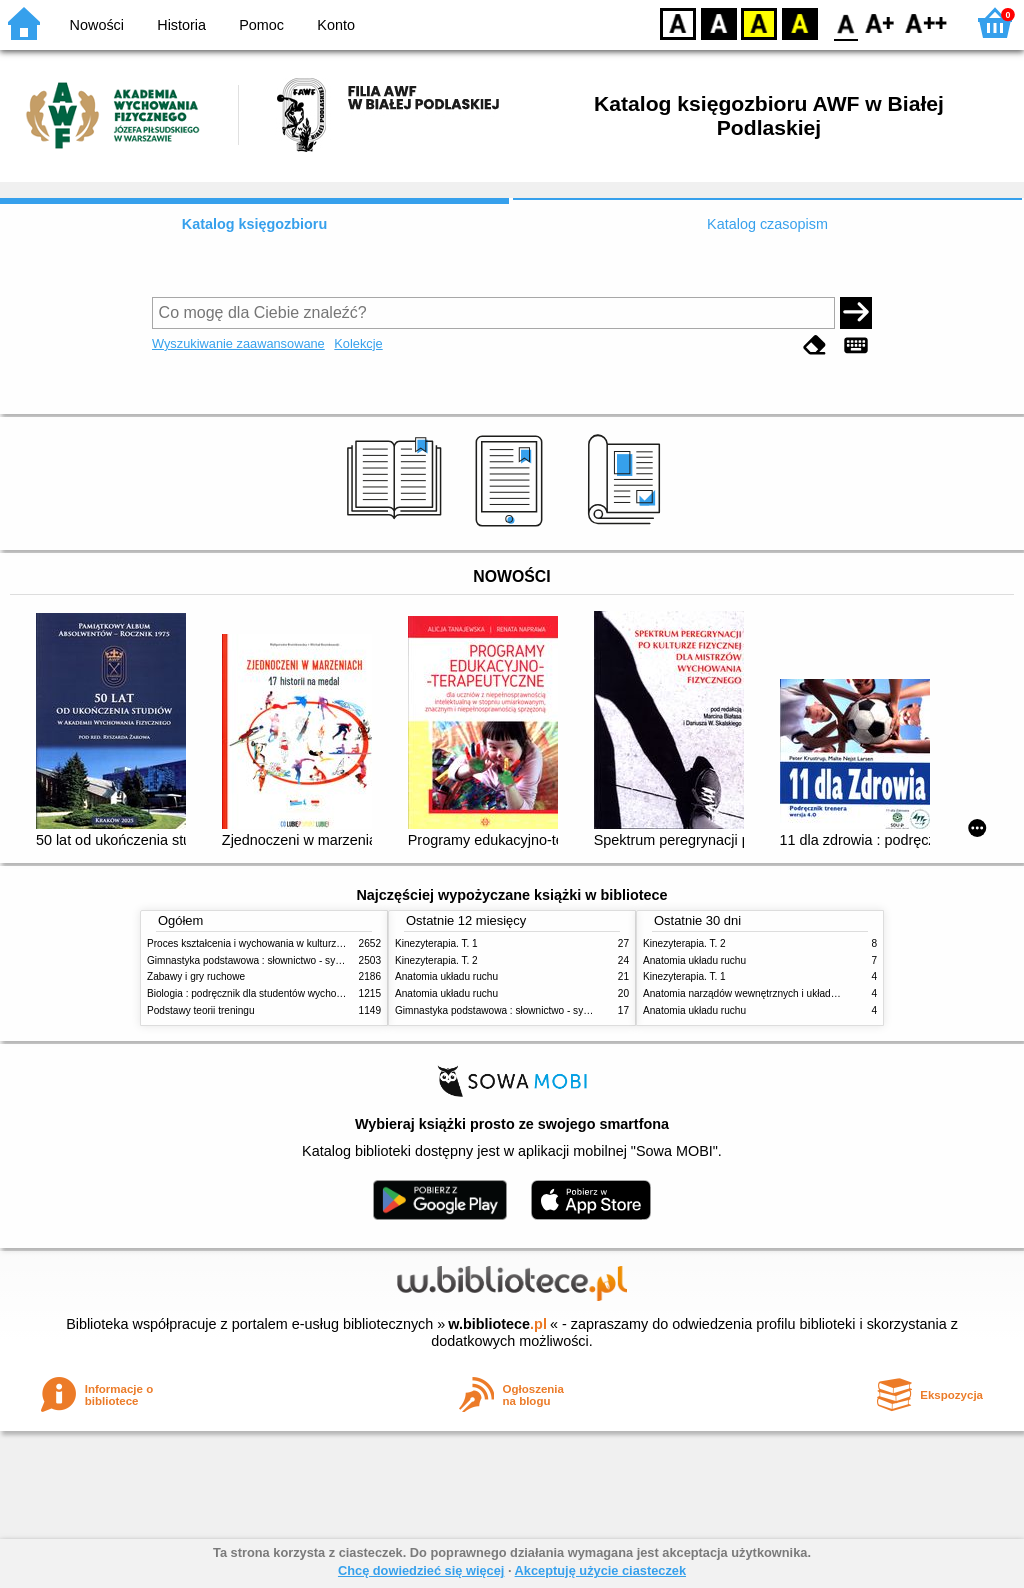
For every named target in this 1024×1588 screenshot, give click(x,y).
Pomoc (261, 25)
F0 (845, 22)
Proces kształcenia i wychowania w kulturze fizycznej (265, 943)
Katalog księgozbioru (255, 224)
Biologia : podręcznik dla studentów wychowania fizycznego (280, 993)
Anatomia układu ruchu (446, 976)
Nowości (97, 25)
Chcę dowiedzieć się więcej (421, 1570)
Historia (181, 25)
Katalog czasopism (767, 224)
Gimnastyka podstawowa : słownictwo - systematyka (264, 960)
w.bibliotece (497, 1324)
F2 (926, 22)
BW (719, 22)
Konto (336, 25)
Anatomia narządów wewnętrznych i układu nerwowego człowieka (790, 993)
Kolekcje (358, 343)
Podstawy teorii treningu (201, 1010)
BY (799, 22)
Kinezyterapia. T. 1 (436, 943)
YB (758, 22)
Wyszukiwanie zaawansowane (238, 343)
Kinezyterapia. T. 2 (436, 960)
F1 (880, 22)
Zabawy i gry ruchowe (196, 976)
